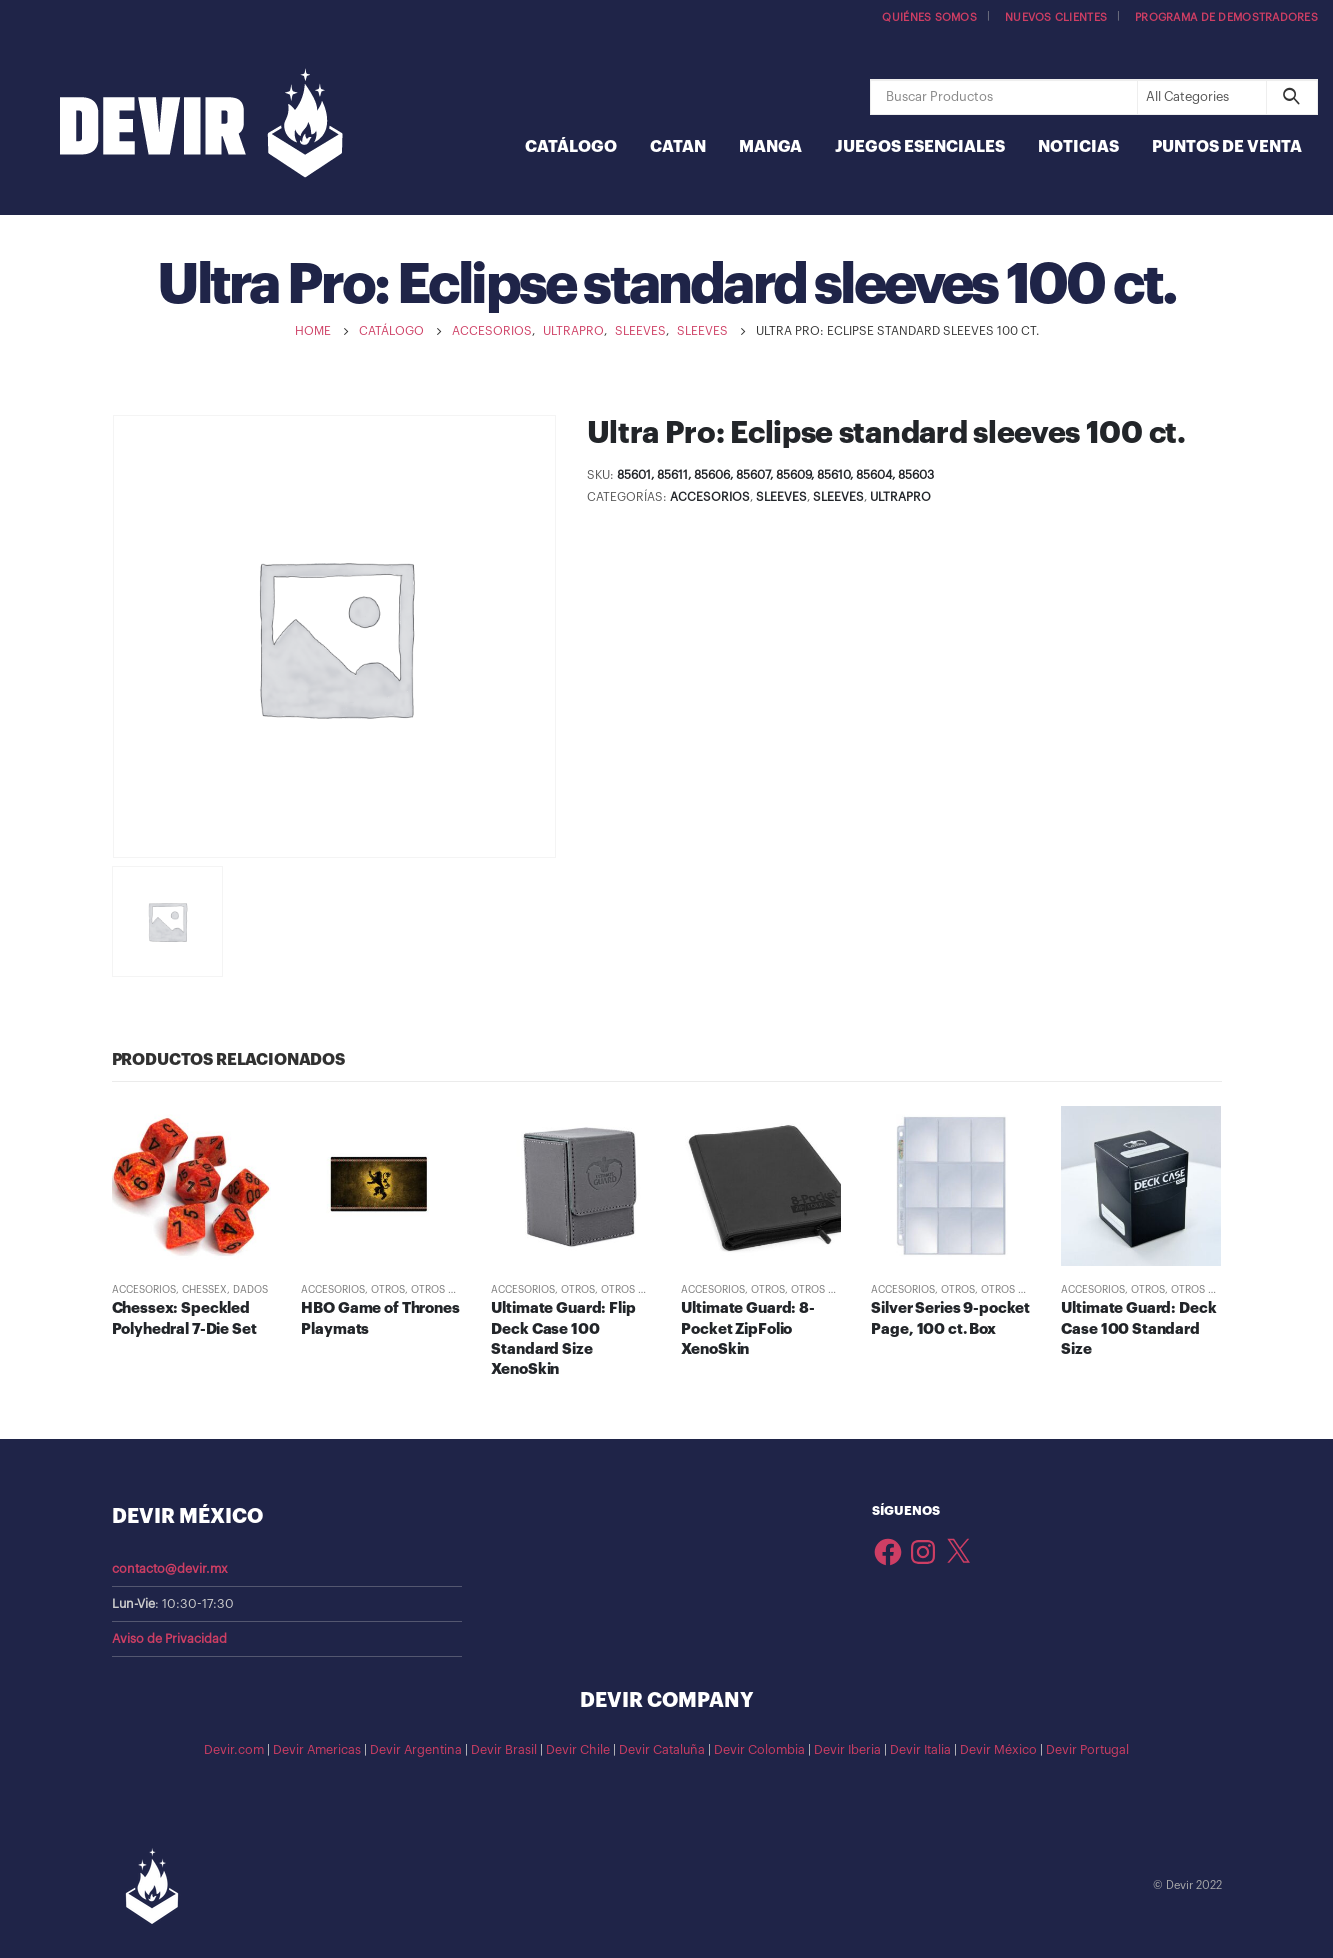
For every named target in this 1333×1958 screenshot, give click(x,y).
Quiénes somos (929, 17)
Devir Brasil (504, 1750)
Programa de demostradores (1226, 17)
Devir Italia (920, 1750)
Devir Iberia (847, 1750)
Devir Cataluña (662, 1750)
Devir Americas (317, 1750)
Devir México (998, 1750)
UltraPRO (900, 497)
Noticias (1078, 147)
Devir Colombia (759, 1750)
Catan (678, 147)
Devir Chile (578, 1750)
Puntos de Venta (1227, 147)
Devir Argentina (416, 1750)
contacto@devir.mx (170, 1569)
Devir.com (234, 1750)
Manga (770, 147)
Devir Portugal (1087, 1750)
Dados (250, 1290)
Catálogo (571, 147)
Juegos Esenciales (920, 147)
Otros (388, 1290)
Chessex (204, 1290)
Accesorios (710, 497)
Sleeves (781, 497)
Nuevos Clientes (1056, 17)
